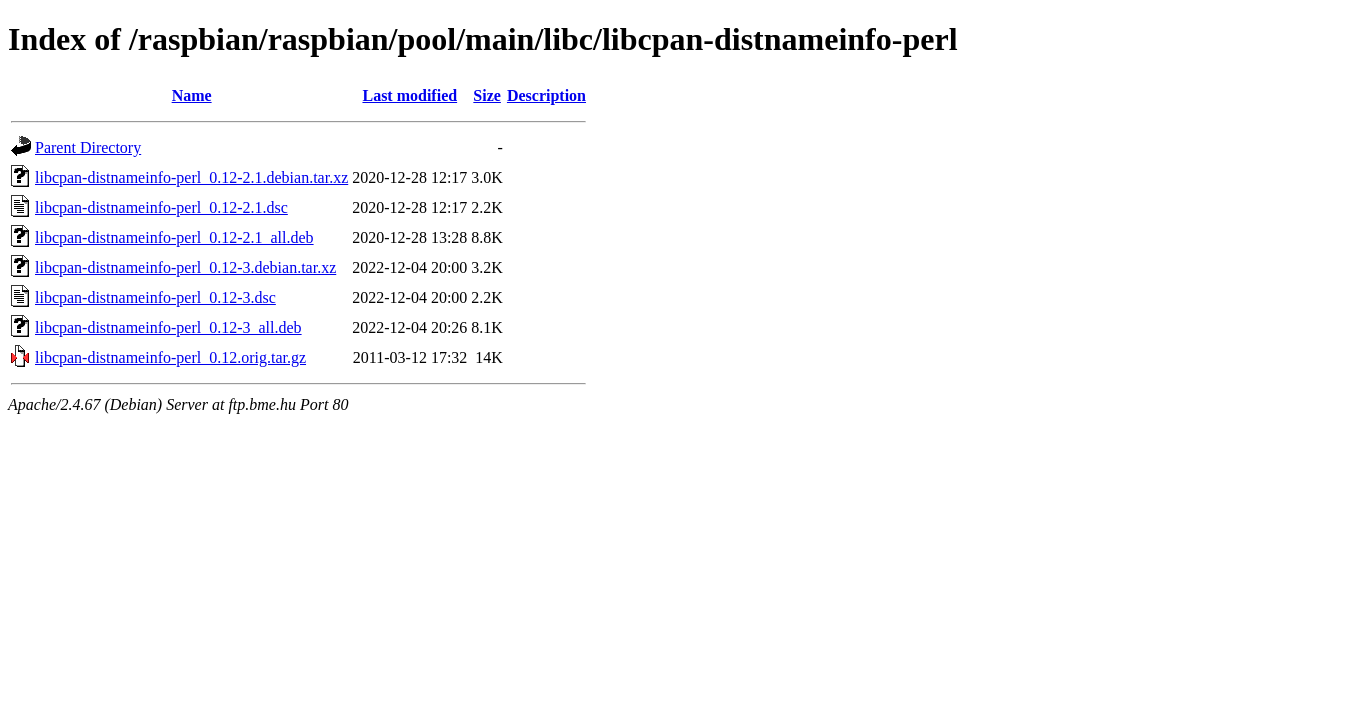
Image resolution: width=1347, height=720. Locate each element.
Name (192, 95)
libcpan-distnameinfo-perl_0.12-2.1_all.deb (174, 237)
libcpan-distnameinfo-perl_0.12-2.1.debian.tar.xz (191, 177)
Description (546, 95)
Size (487, 95)
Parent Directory (88, 147)
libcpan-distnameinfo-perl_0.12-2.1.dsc (161, 207)
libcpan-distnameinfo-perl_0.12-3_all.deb (168, 327)
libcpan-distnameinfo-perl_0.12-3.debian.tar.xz (185, 267)
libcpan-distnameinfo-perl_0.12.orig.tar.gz (170, 357)
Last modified (409, 95)
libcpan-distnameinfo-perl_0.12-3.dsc (155, 297)
